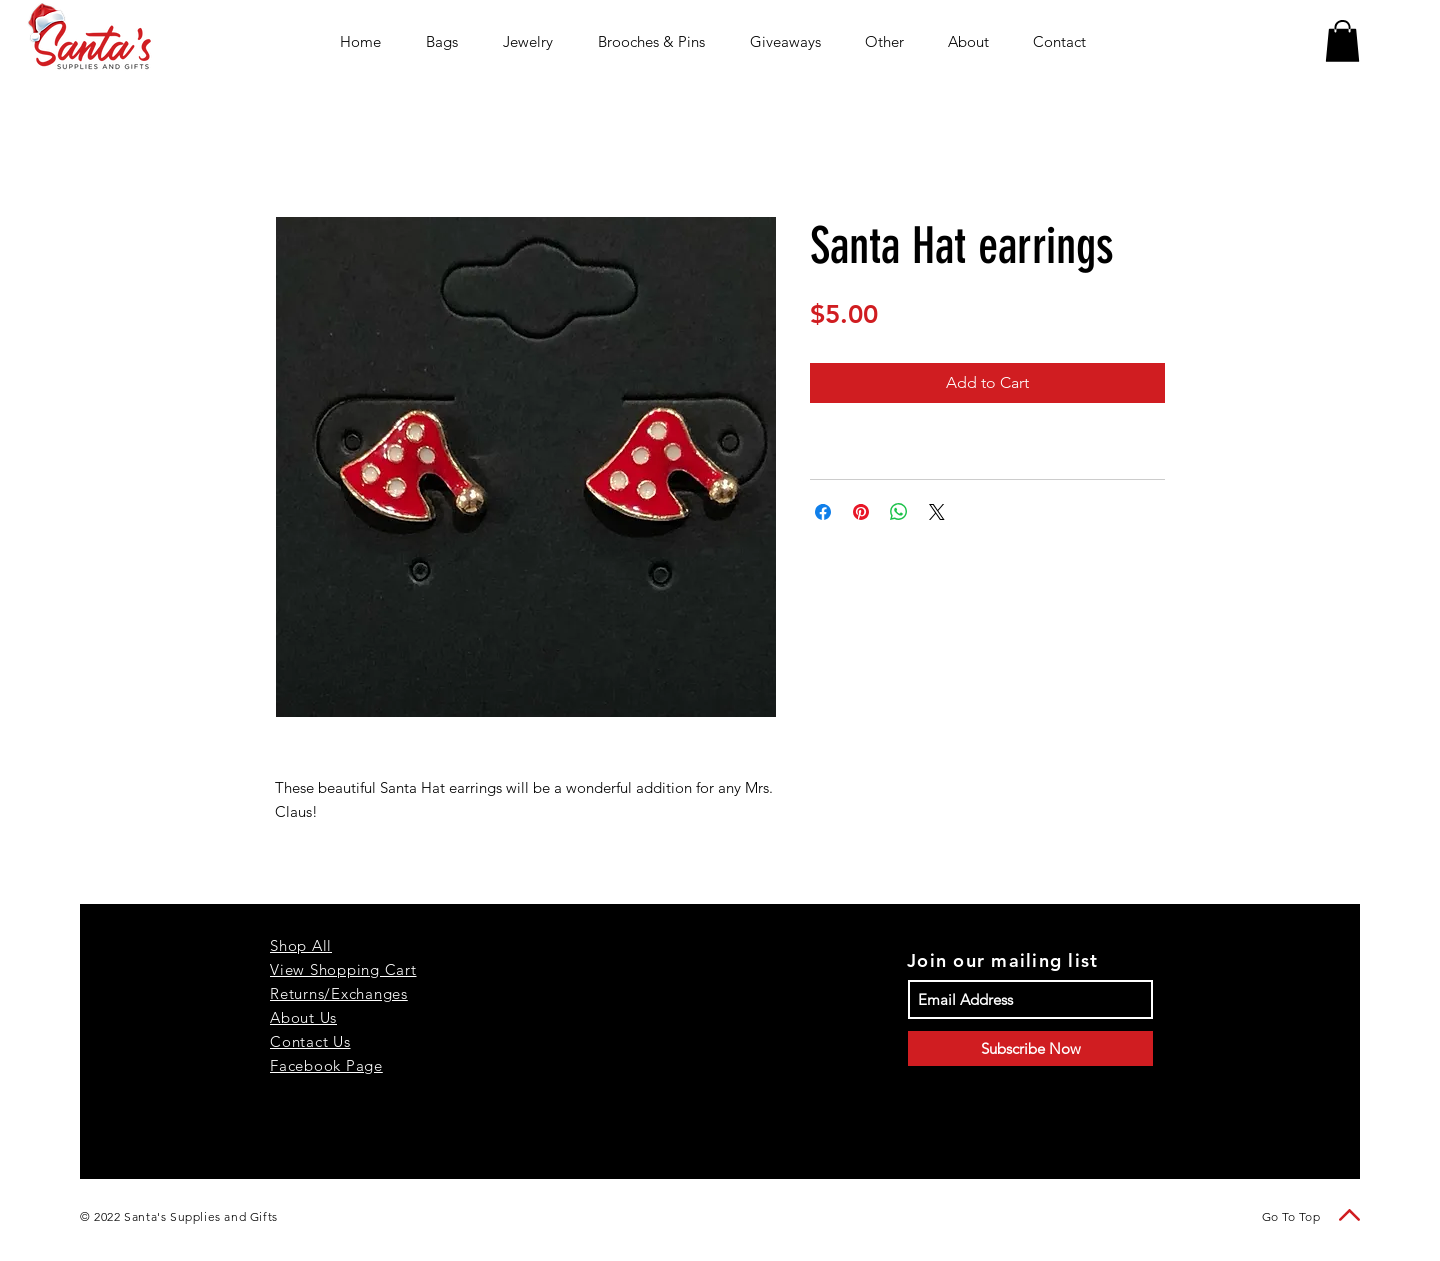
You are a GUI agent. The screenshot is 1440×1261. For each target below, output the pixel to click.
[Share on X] (937, 512)
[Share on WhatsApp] (899, 512)
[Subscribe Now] (1030, 1048)
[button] (1342, 41)
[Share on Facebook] (823, 512)
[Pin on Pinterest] (861, 512)
